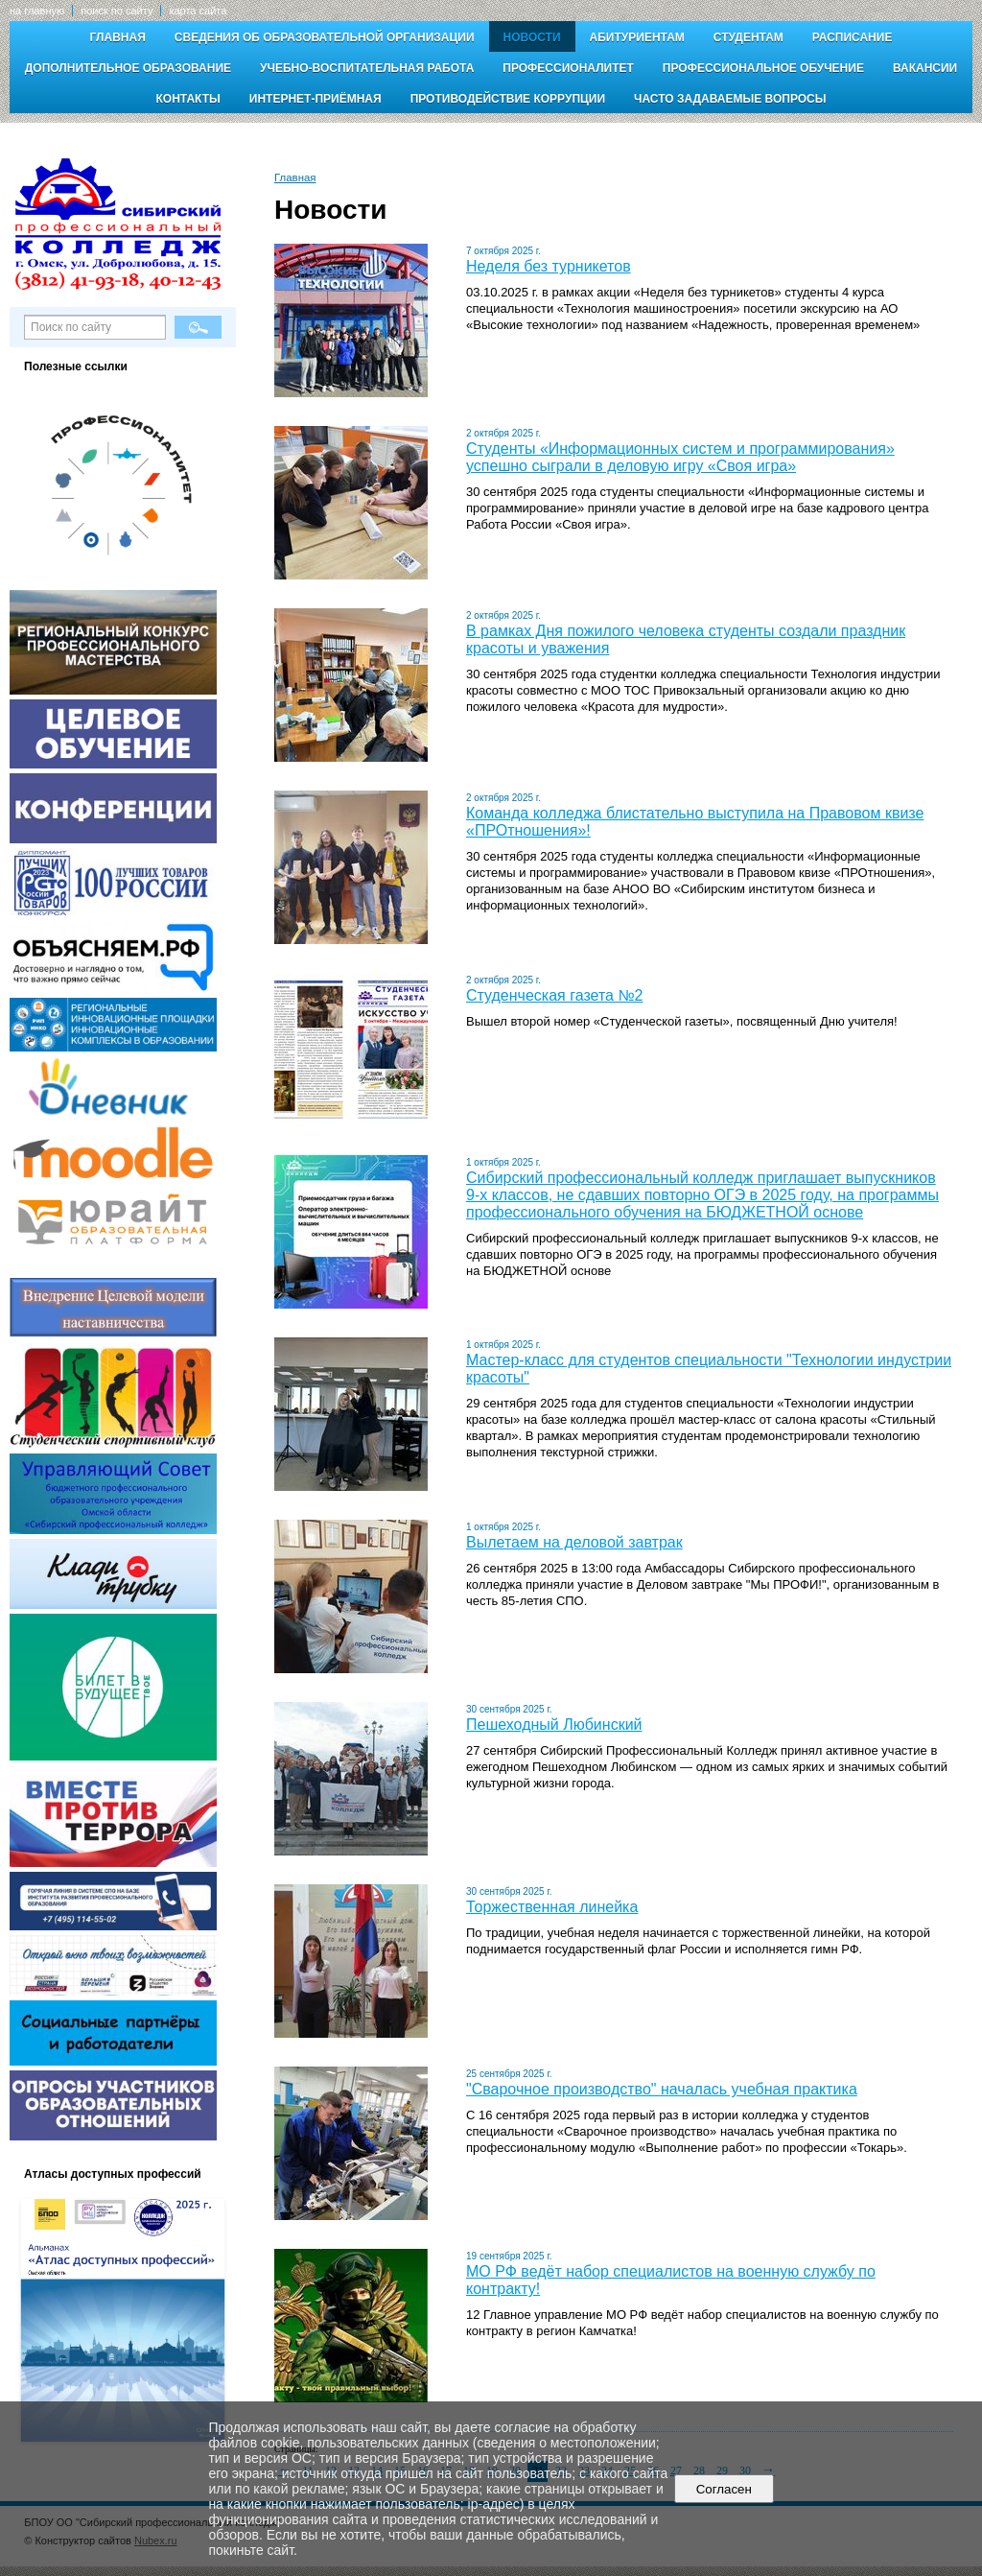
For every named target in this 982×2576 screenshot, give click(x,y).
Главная (118, 37)
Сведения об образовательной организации (325, 37)
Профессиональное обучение (763, 68)
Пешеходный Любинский (554, 1724)
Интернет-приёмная (315, 99)
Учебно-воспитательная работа (367, 68)
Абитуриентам (637, 37)
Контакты (188, 99)
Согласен (724, 2489)
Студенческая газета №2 (554, 995)
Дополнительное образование (128, 68)
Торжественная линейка (552, 1907)
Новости (532, 37)
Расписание (852, 37)
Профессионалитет (568, 68)
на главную (37, 10)
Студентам (748, 37)
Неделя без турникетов (548, 266)
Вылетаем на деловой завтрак (574, 1542)
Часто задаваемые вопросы (730, 99)
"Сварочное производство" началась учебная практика (661, 2089)
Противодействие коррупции (507, 99)
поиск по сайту (116, 10)
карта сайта (197, 10)
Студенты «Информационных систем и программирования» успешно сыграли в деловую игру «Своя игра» (680, 457)
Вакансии (925, 68)
